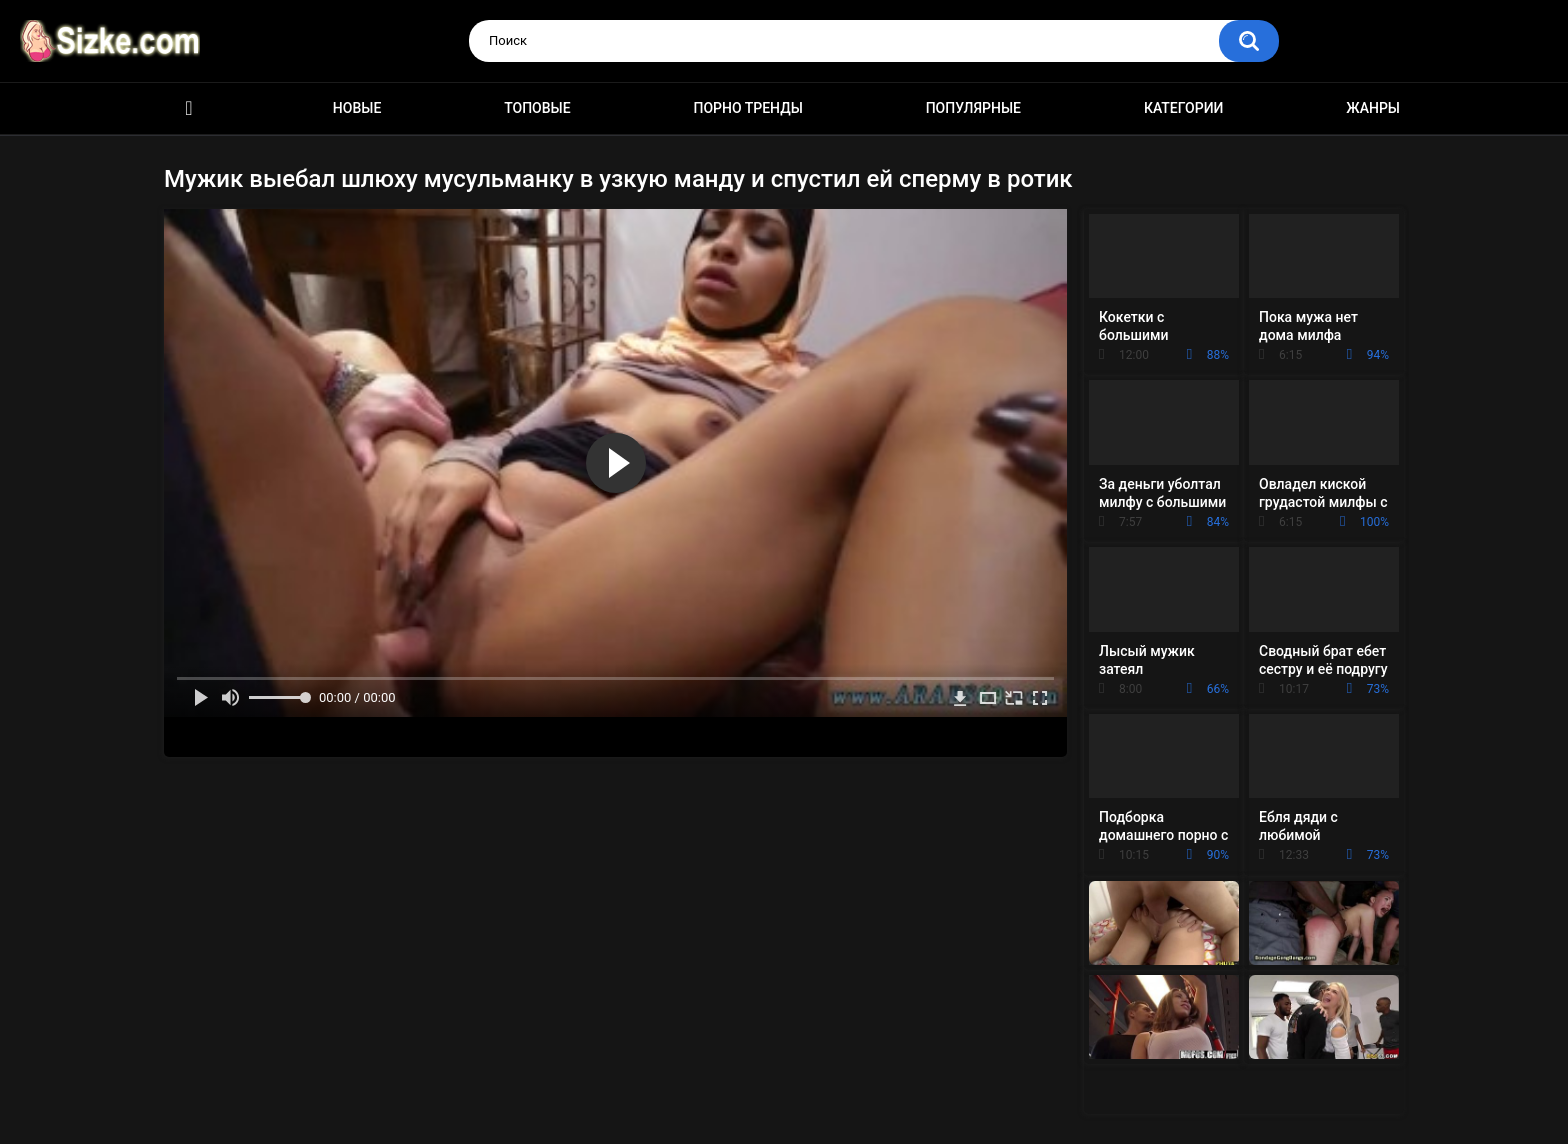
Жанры (1373, 108)
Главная (189, 108)
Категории (1184, 108)
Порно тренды (747, 108)
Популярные (973, 108)
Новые (357, 108)
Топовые (537, 108)
